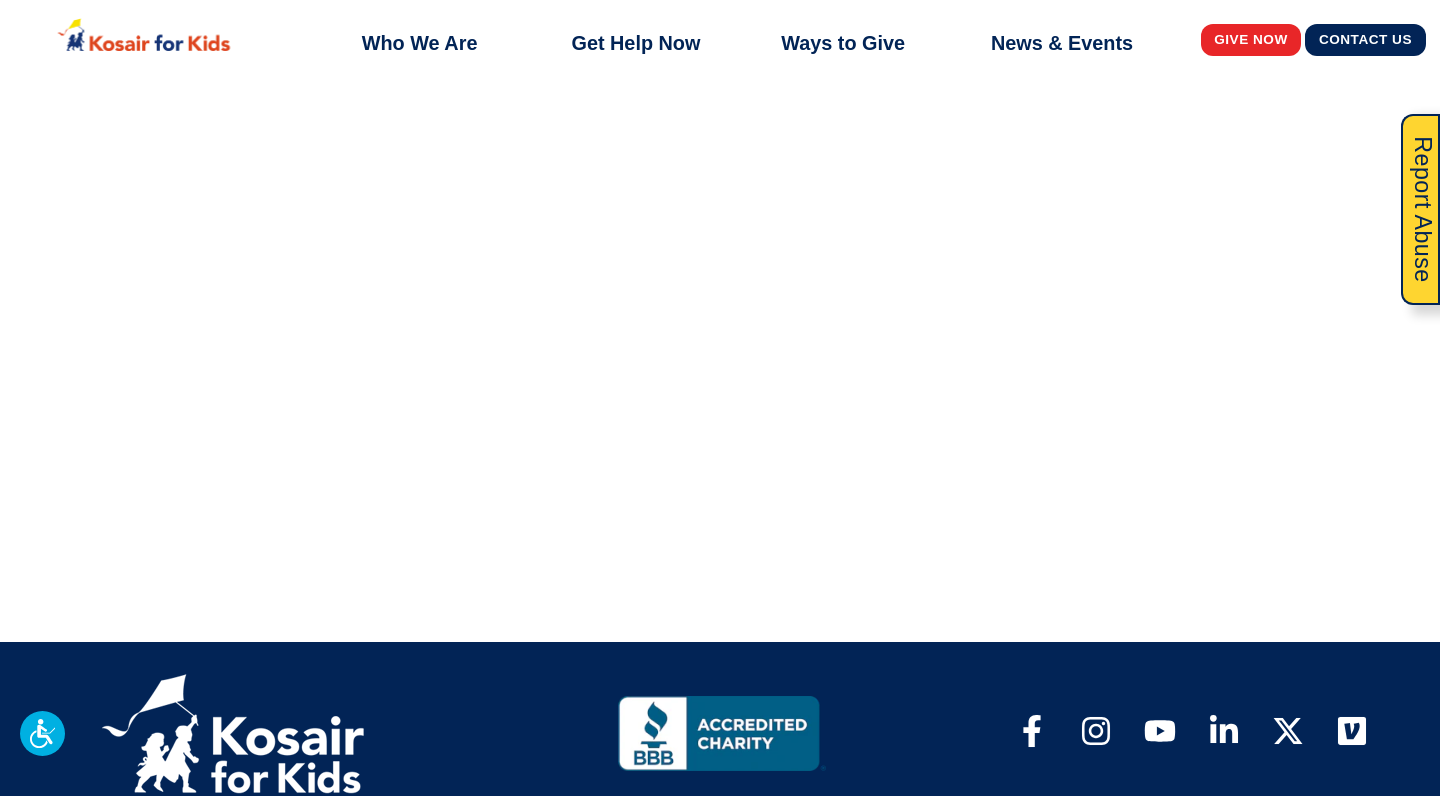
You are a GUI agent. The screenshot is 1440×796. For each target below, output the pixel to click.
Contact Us (1366, 39)
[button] (42, 733)
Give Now (1251, 39)
